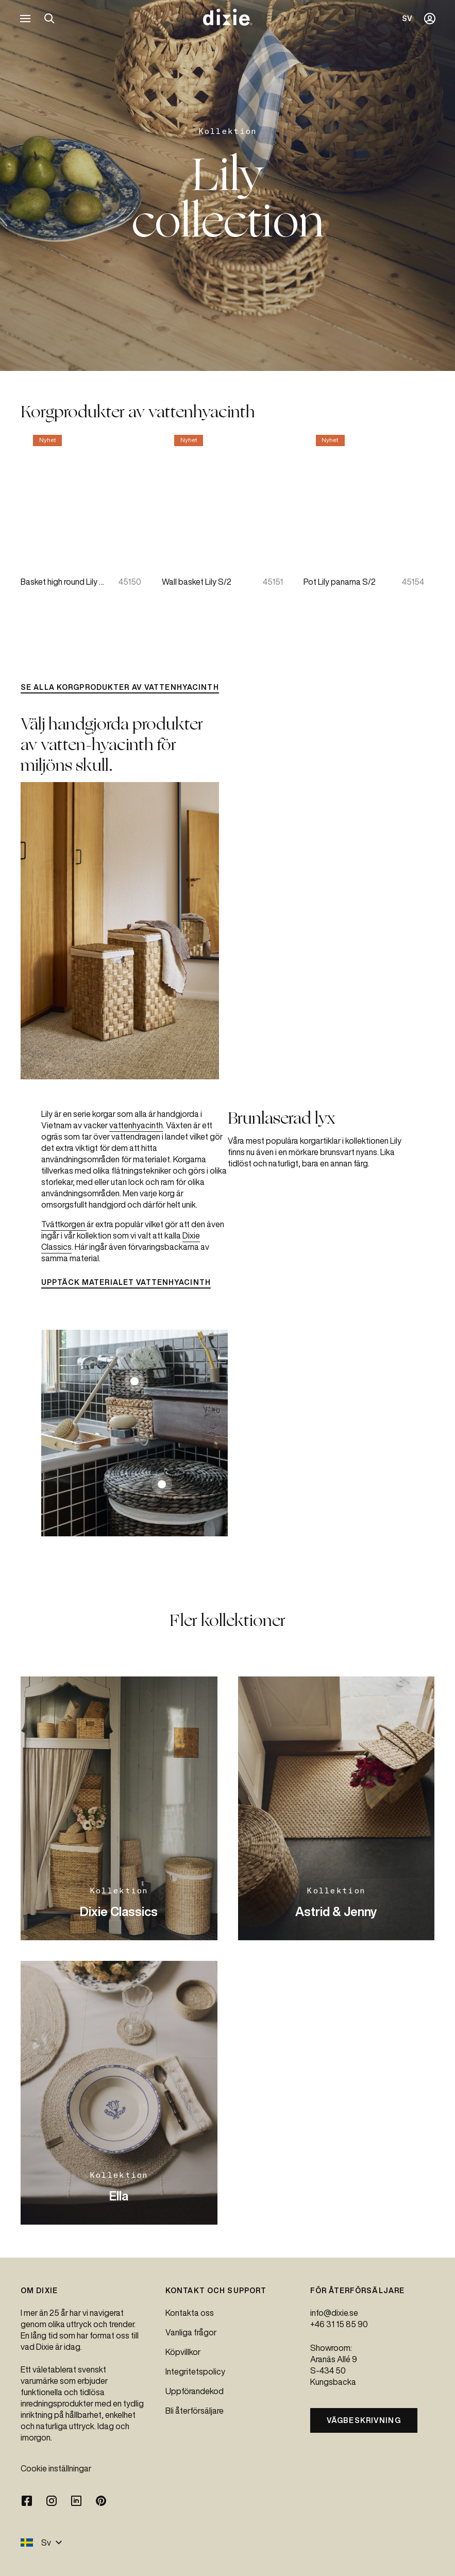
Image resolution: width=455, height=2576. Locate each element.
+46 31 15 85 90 (339, 2324)
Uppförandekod (194, 2391)
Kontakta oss (189, 2313)
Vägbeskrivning (364, 2420)
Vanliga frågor (190, 2332)
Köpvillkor (182, 2352)
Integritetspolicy (195, 2371)
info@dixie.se (334, 2312)
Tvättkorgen (64, 1224)
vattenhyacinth (136, 1125)
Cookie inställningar (56, 2468)
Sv (41, 2542)
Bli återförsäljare (194, 2410)
